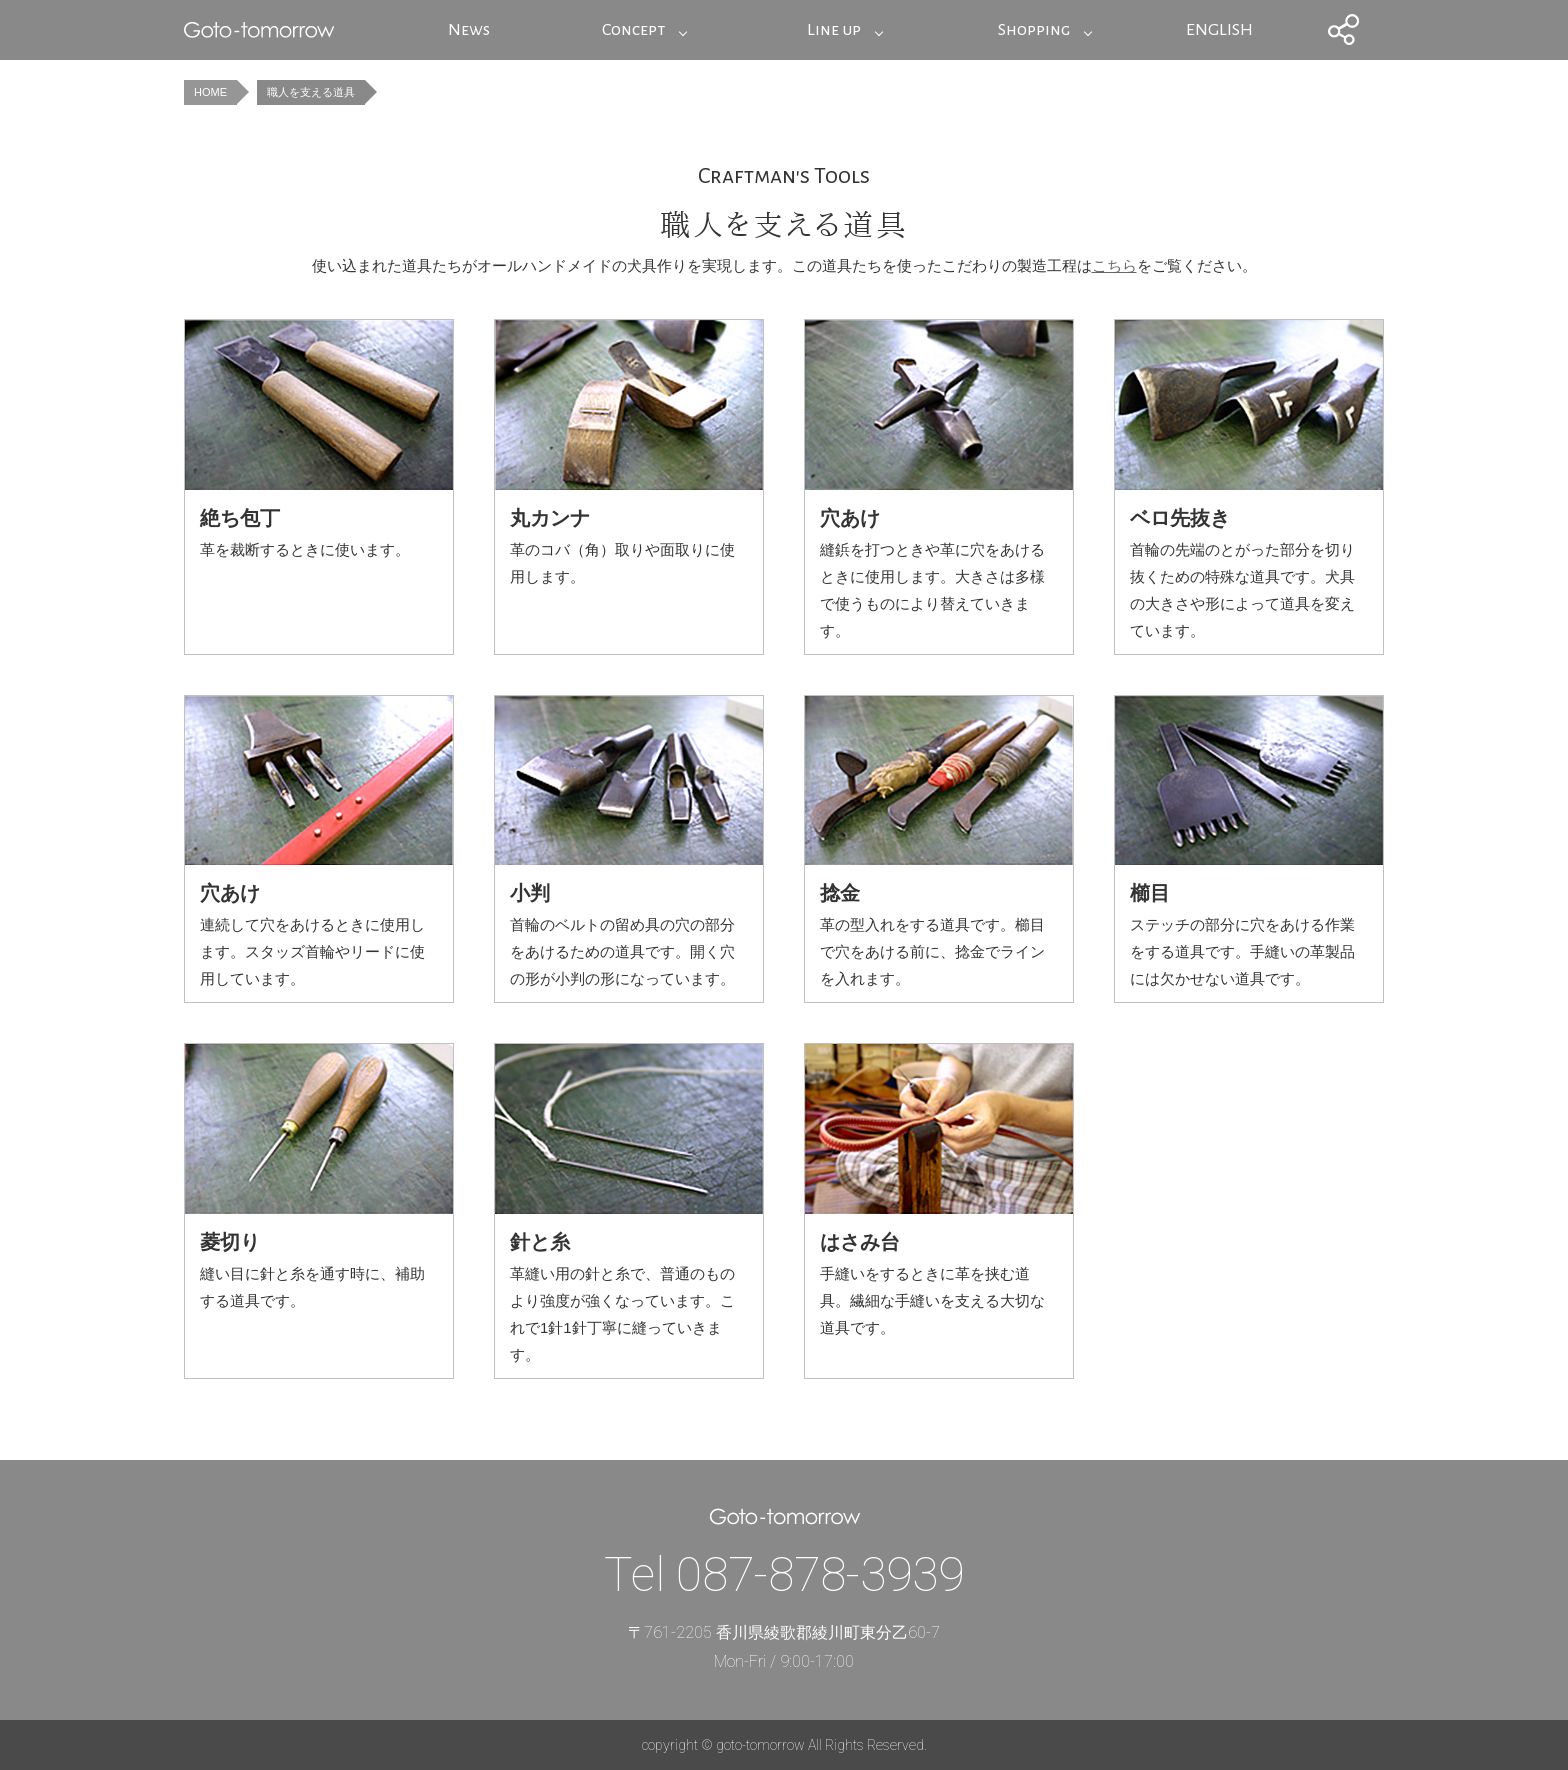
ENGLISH (1219, 30)
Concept (633, 30)
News (469, 30)
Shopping (1034, 30)
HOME (210, 92)
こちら (1114, 265)
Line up (834, 30)
